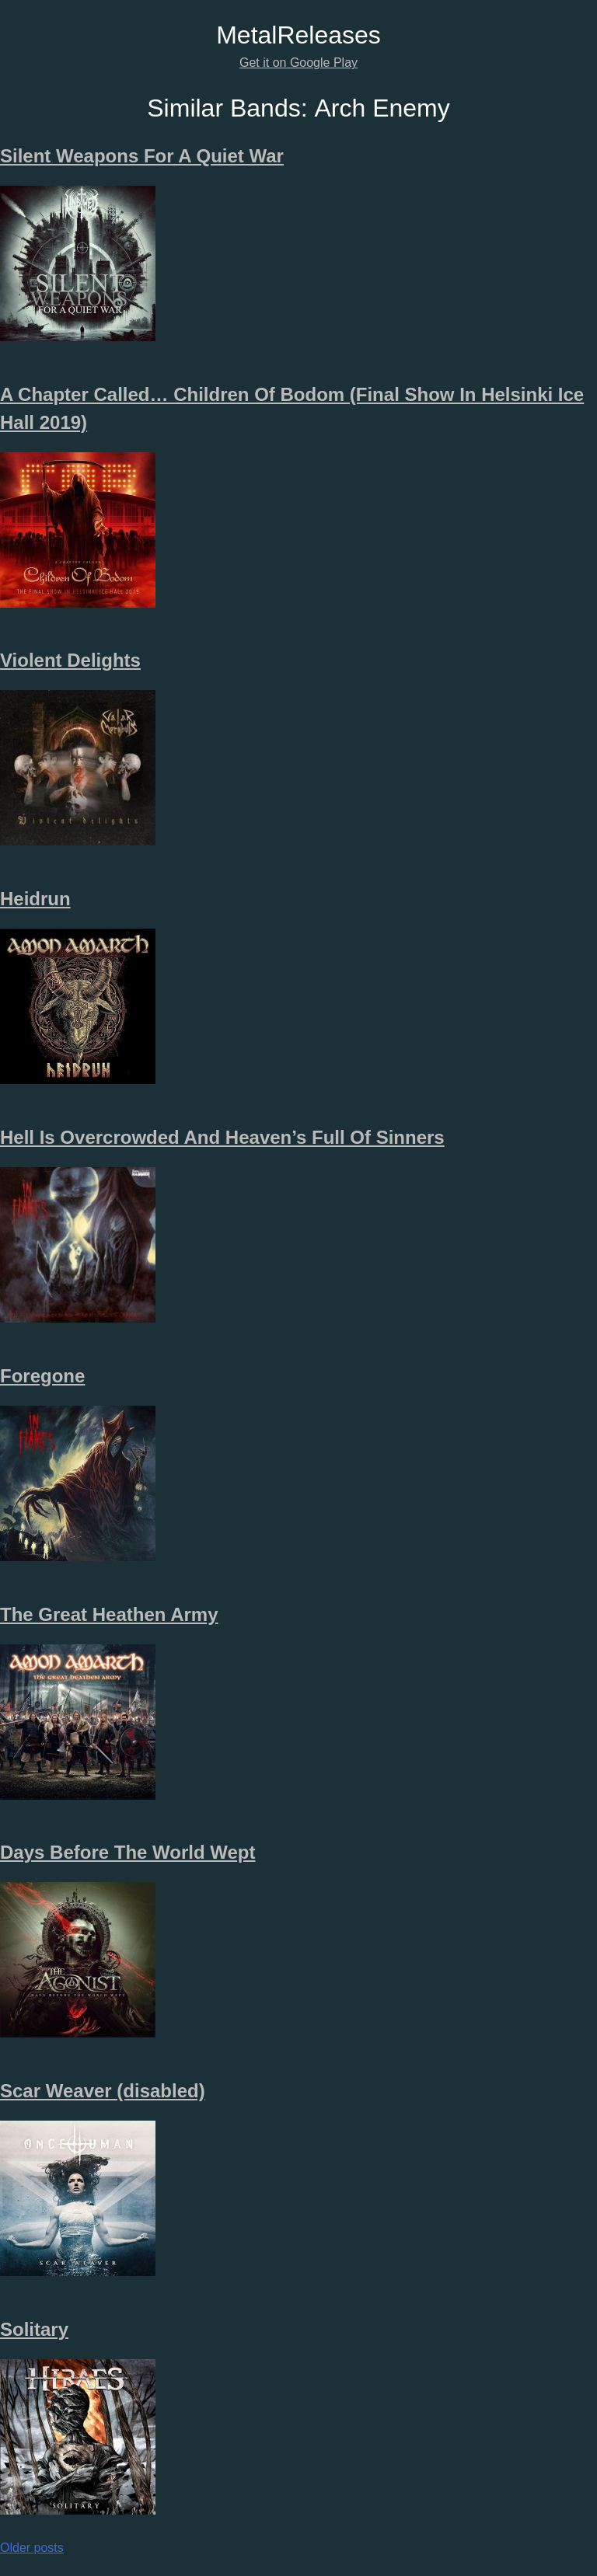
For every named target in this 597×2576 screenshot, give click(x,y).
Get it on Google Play (298, 62)
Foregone (42, 1375)
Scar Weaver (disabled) (102, 2090)
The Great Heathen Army (109, 1614)
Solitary (34, 2329)
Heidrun (35, 898)
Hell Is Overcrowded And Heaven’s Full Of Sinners (222, 1137)
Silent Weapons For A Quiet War (142, 155)
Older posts (32, 2547)
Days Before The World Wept (128, 1852)
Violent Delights (70, 660)
